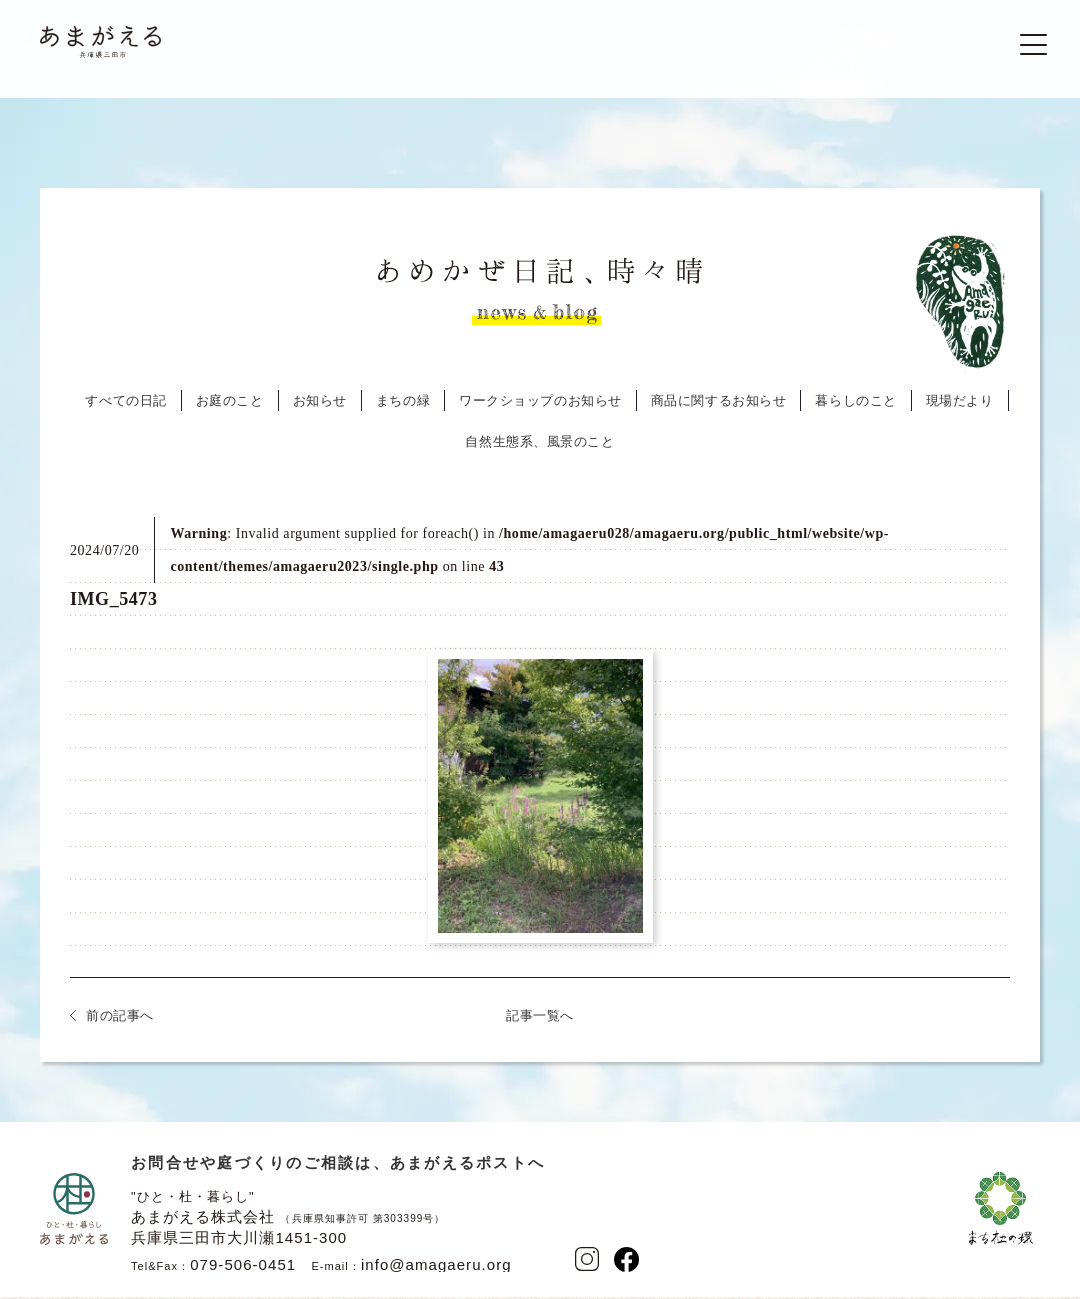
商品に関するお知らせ (719, 406)
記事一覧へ (540, 1021)
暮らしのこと (855, 406)
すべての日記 (125, 406)
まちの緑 (403, 406)
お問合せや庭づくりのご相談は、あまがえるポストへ (338, 1168)
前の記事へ (120, 1021)
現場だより (960, 406)
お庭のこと (230, 406)
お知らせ (320, 406)
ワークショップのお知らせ (540, 406)
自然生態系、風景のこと (539, 447)
